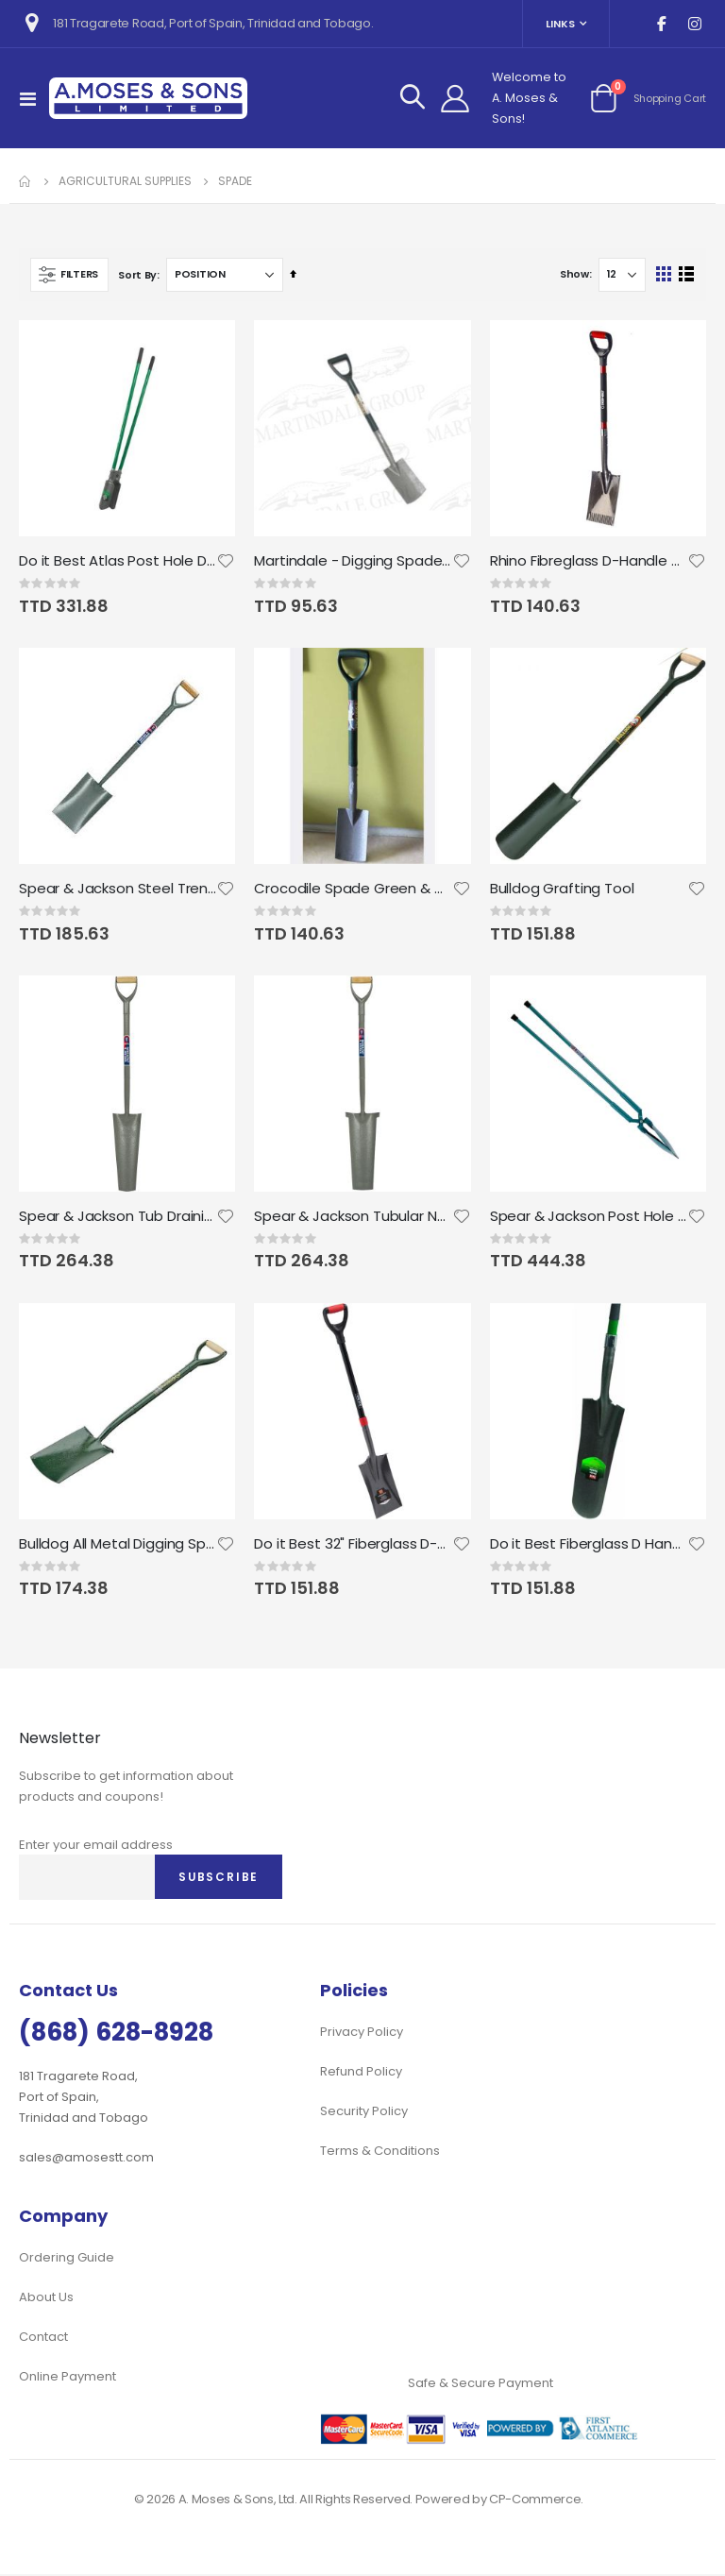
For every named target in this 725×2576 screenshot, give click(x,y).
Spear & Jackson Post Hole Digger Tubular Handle (588, 1217)
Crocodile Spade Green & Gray (352, 889)
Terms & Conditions (380, 2152)
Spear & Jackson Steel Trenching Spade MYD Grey (117, 889)
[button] (225, 561)
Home (25, 181)
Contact (43, 2338)
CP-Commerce (535, 2501)
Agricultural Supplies (125, 181)
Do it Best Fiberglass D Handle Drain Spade (588, 1545)
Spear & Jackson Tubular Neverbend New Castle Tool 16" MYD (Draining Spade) (352, 1217)
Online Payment (67, 2378)
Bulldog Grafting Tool (562, 889)
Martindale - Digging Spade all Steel (352, 560)
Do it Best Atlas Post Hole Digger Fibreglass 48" (117, 560)
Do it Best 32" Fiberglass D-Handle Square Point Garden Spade (352, 1545)
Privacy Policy (361, 2033)
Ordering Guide (66, 2259)
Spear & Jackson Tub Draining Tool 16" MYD (117, 1217)
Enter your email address (96, 1847)
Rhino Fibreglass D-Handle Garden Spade (588, 560)
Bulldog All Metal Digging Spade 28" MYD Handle (117, 1545)
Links (560, 23)
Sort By (137, 274)
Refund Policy (361, 2073)
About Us (46, 2299)
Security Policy (364, 2113)
